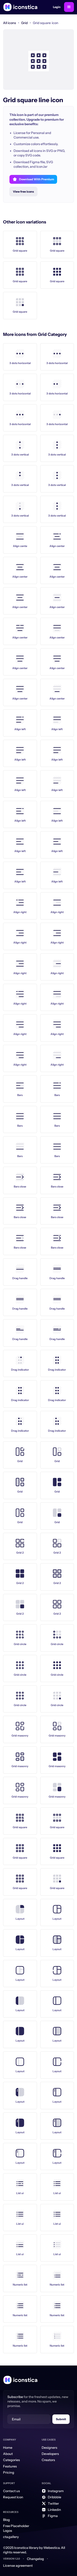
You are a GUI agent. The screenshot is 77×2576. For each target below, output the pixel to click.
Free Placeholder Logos (16, 2528)
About (8, 2454)
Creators (48, 2460)
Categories (11, 2460)
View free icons (23, 191)
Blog (6, 2520)
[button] (69, 7)
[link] (24, 23)
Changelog (35, 2559)
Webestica (51, 2548)
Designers (49, 2447)
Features (10, 2466)
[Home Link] (20, 2380)
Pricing (8, 2472)
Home (7, 2447)
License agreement (18, 2565)
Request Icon (13, 2497)
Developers (50, 2454)
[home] (20, 7)
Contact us (11, 2491)
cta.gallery (11, 2537)
